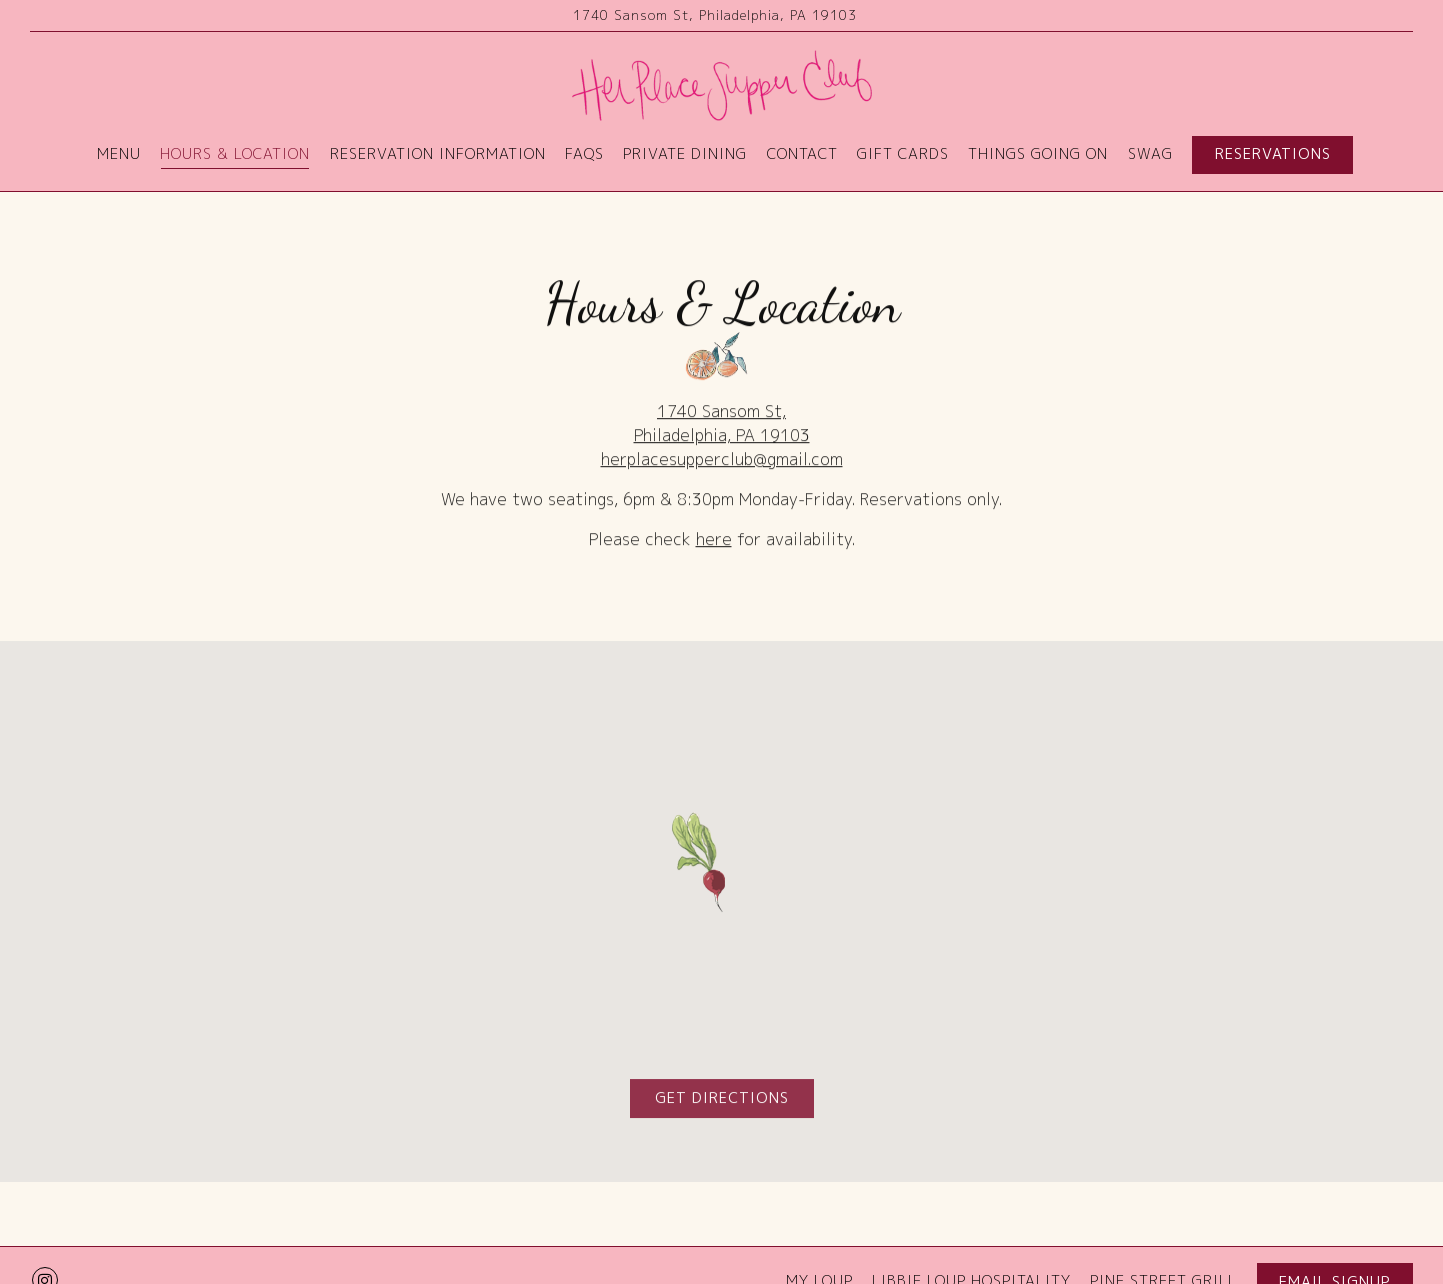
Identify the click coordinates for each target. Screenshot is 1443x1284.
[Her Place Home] (722, 84)
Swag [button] (1150, 154)
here (714, 541)
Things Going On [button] (1038, 154)
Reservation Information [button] (438, 154)
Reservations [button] (1273, 154)
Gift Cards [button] (903, 154)
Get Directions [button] (722, 1101)
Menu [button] (119, 154)
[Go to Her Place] (715, 15)
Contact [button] (802, 154)
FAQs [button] (584, 154)
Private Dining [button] (685, 154)
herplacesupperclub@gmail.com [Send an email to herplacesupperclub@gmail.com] (722, 461)
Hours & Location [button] (235, 154)
